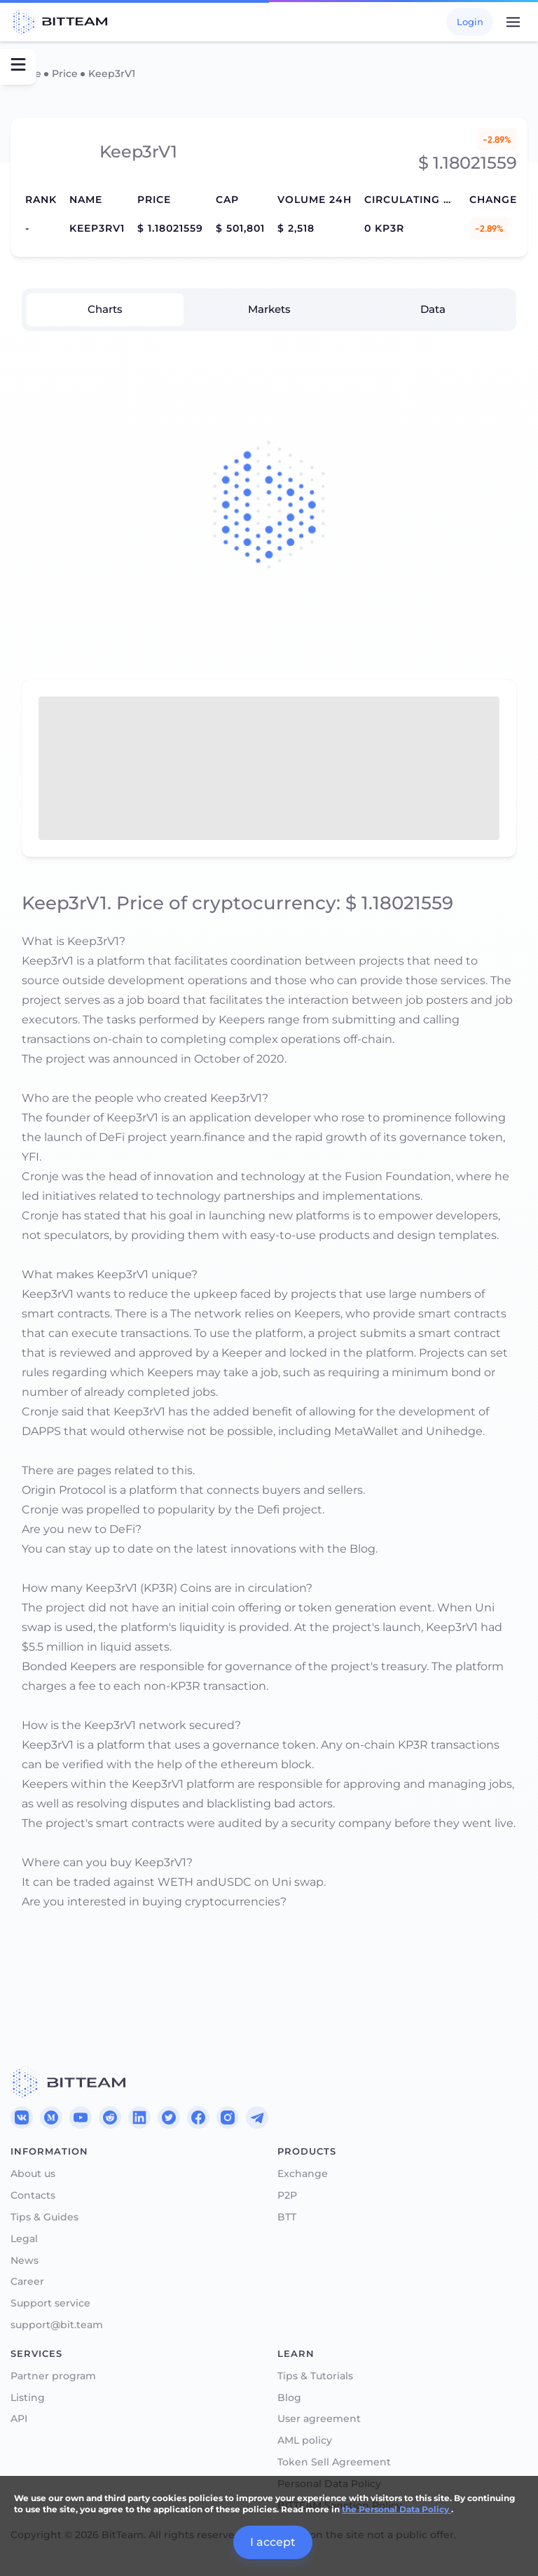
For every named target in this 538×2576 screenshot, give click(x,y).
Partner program (53, 2376)
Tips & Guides (44, 2217)
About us (33, 2174)
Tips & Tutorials (315, 2376)
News (25, 2261)
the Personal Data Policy (396, 2509)
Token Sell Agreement (334, 2462)
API (19, 2419)
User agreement (319, 2419)
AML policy (304, 2440)
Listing (28, 2398)
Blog (289, 2398)
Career (27, 2282)
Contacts (33, 2196)
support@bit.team (57, 2325)
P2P (287, 2196)
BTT (286, 2217)
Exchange (302, 2174)
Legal (24, 2239)
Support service (50, 2303)
